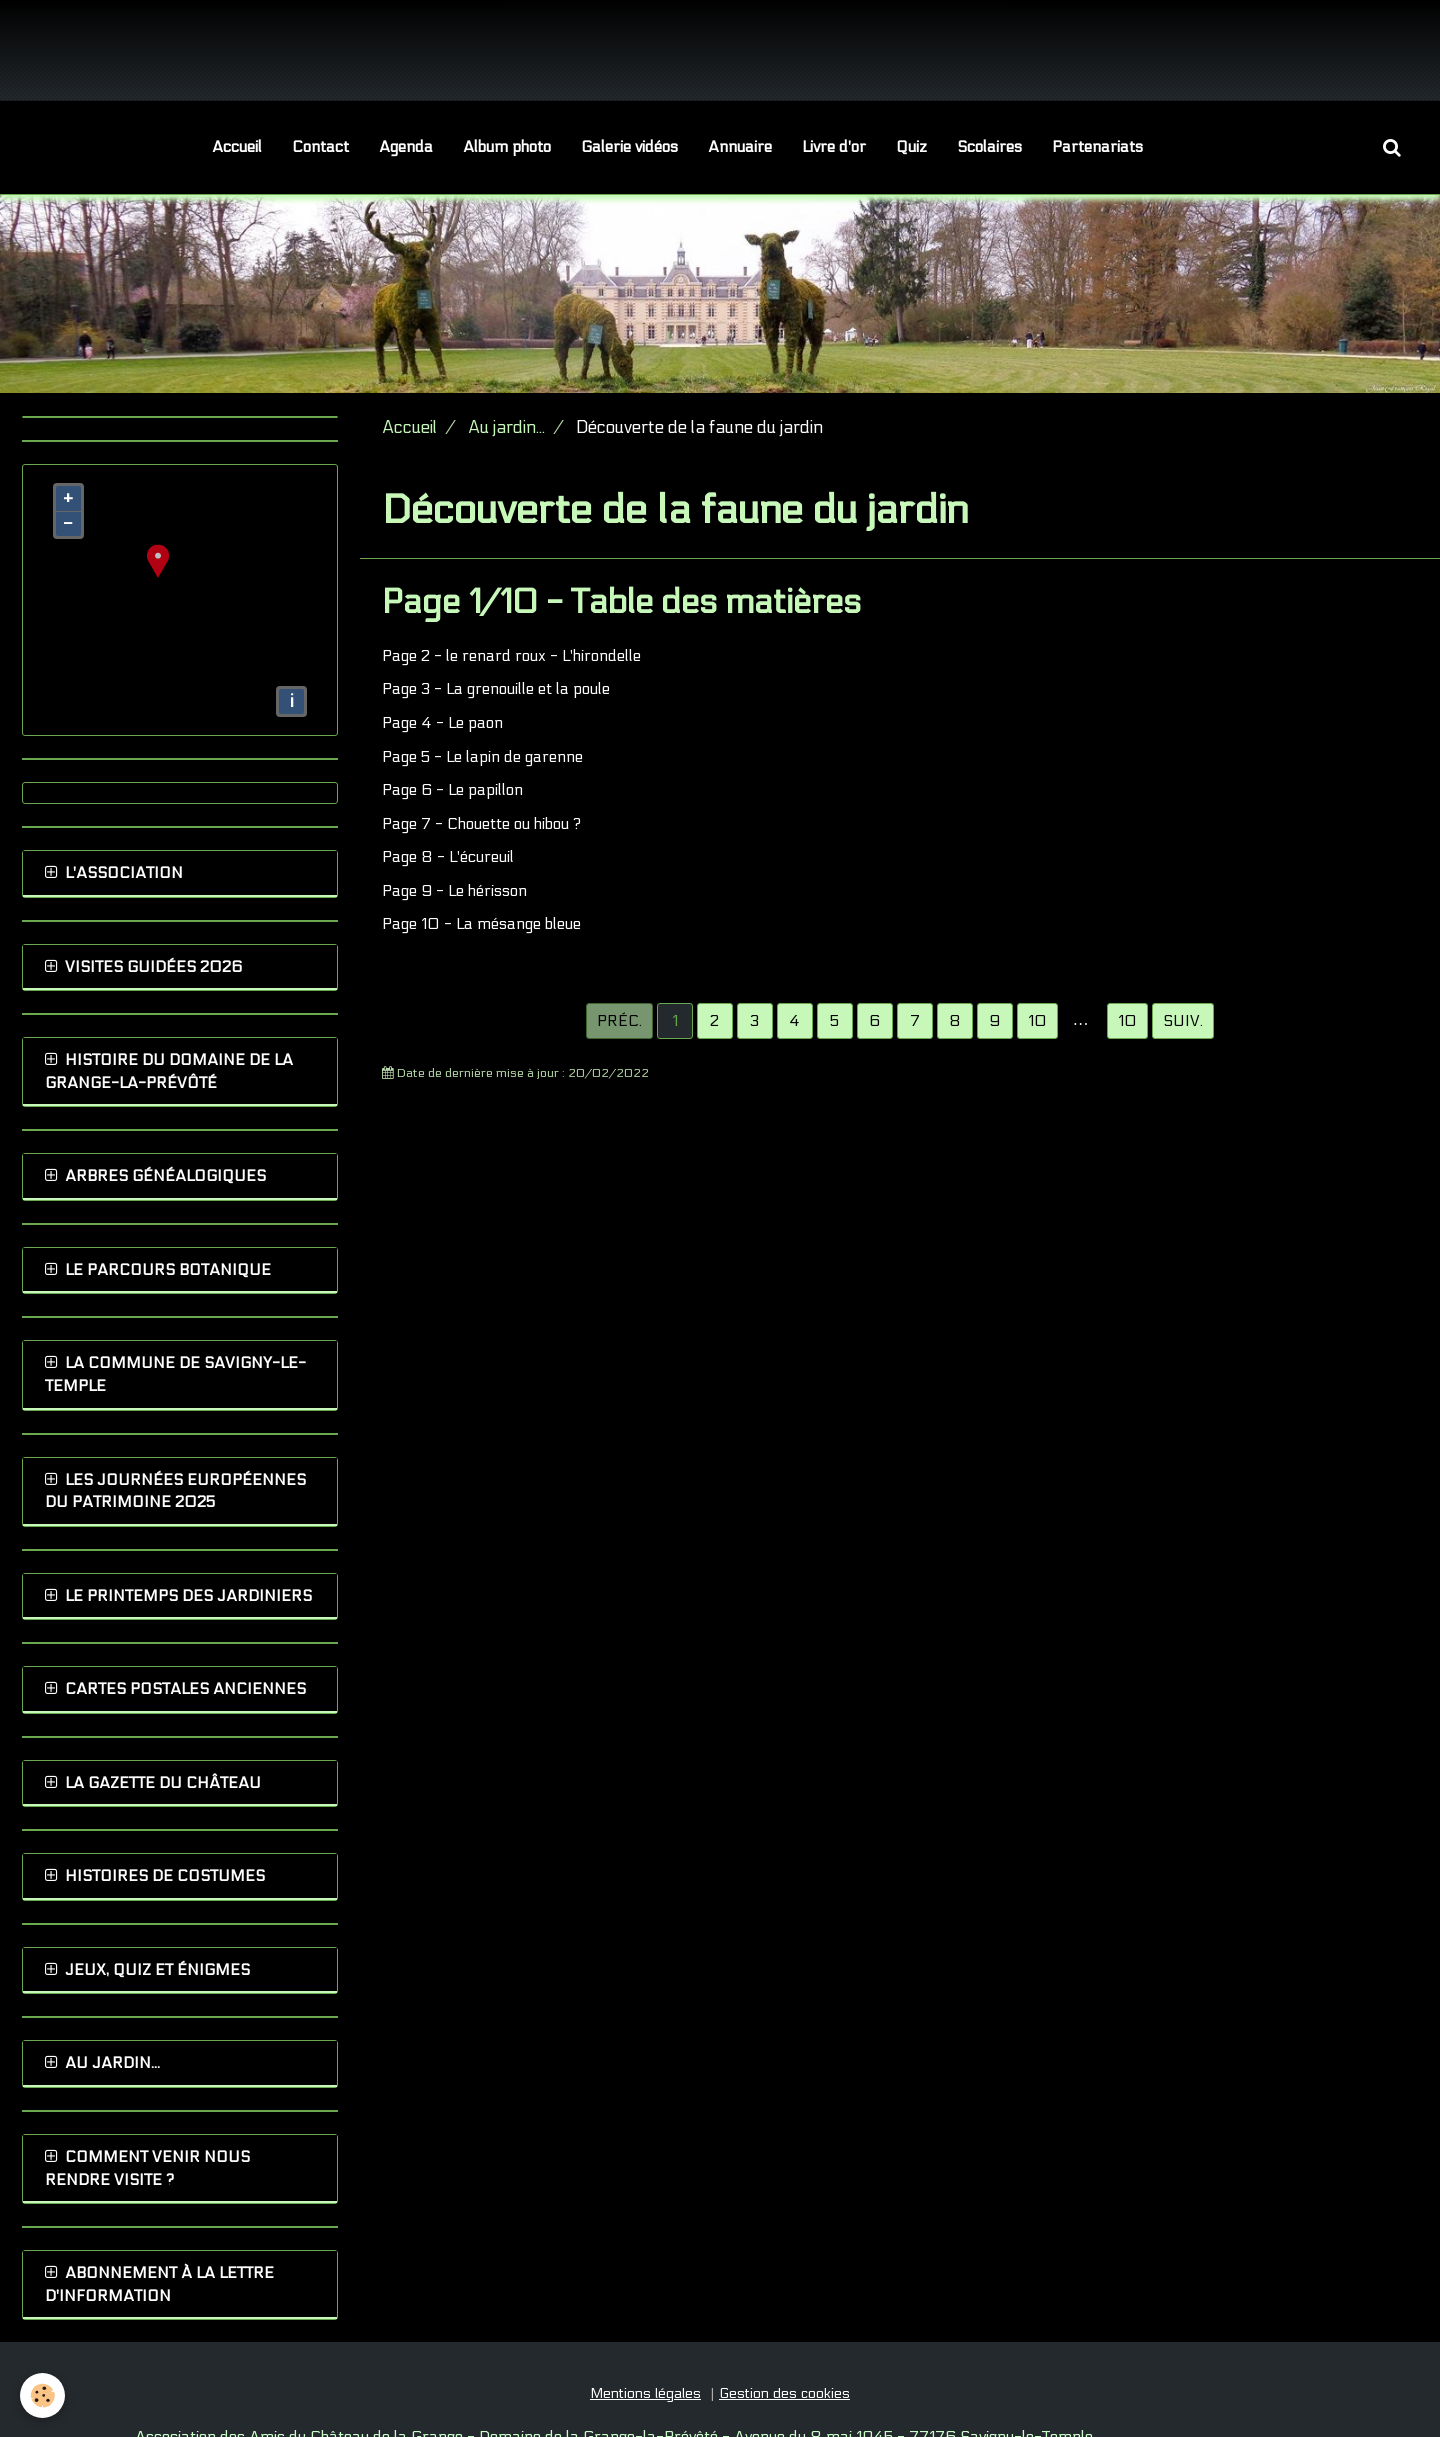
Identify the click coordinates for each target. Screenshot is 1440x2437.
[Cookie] (42, 2395)
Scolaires (989, 147)
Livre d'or (834, 147)
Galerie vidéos (629, 147)
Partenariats (1097, 147)
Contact (320, 147)
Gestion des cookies (784, 2393)
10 (1127, 1021)
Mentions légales (645, 2393)
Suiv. (1183, 1021)
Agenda (406, 147)
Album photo (507, 147)
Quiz (911, 147)
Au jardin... (506, 427)
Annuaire (740, 147)
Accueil (237, 147)
